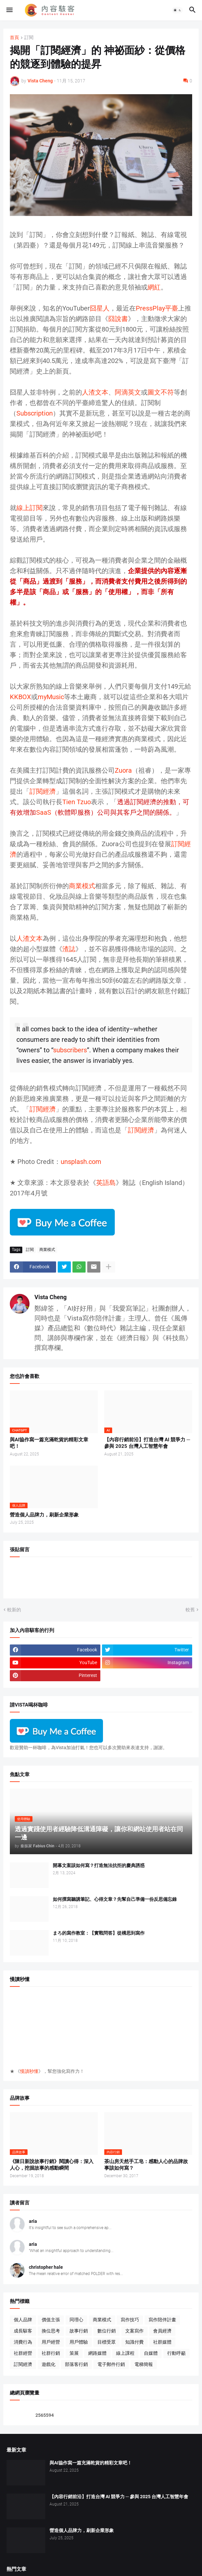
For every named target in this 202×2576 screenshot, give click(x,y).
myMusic (51, 697)
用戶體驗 (79, 2342)
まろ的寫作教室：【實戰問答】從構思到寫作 (99, 1933)
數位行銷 (106, 2330)
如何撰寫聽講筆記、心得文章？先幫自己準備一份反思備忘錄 (115, 1899)
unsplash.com (81, 1162)
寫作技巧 (130, 2319)
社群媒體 (162, 2342)
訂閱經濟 (43, 791)
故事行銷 (79, 2330)
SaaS (43, 812)
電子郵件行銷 (111, 2364)
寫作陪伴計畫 (162, 2319)
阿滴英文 (128, 392)
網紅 (154, 287)
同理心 (76, 2319)
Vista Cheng (50, 1297)
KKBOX (20, 697)
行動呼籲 (176, 2353)
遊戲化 (48, 2364)
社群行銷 (51, 2353)
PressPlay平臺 (157, 308)
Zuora (123, 770)
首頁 (14, 37)
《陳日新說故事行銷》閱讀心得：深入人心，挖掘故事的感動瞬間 (51, 2164)
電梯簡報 (143, 2364)
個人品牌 (23, 2319)
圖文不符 (161, 392)
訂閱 (28, 37)
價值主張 (51, 2319)
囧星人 (100, 308)
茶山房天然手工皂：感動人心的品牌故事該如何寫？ (146, 2164)
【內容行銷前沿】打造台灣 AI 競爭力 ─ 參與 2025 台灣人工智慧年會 (147, 1443)
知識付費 (134, 2342)
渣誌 (68, 949)
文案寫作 (134, 2330)
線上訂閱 (29, 508)
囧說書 (118, 319)
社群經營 (23, 2353)
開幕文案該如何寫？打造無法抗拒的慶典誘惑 (99, 1865)
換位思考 (51, 2330)
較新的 (14, 1609)
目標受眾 (106, 2342)
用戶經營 (51, 2342)
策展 (74, 2353)
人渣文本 (95, 392)
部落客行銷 (76, 2364)
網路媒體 (97, 2353)
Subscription (34, 413)
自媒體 (151, 2353)
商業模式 (82, 886)
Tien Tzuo (76, 802)
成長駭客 (23, 2330)
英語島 (106, 1183)
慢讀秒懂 (29, 2071)
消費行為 (23, 2342)
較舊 (190, 1609)
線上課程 (125, 2353)
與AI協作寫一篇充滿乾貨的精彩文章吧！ (49, 1443)
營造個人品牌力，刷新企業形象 (44, 1515)
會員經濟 (162, 2330)
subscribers (70, 1050)
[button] (9, 10)
